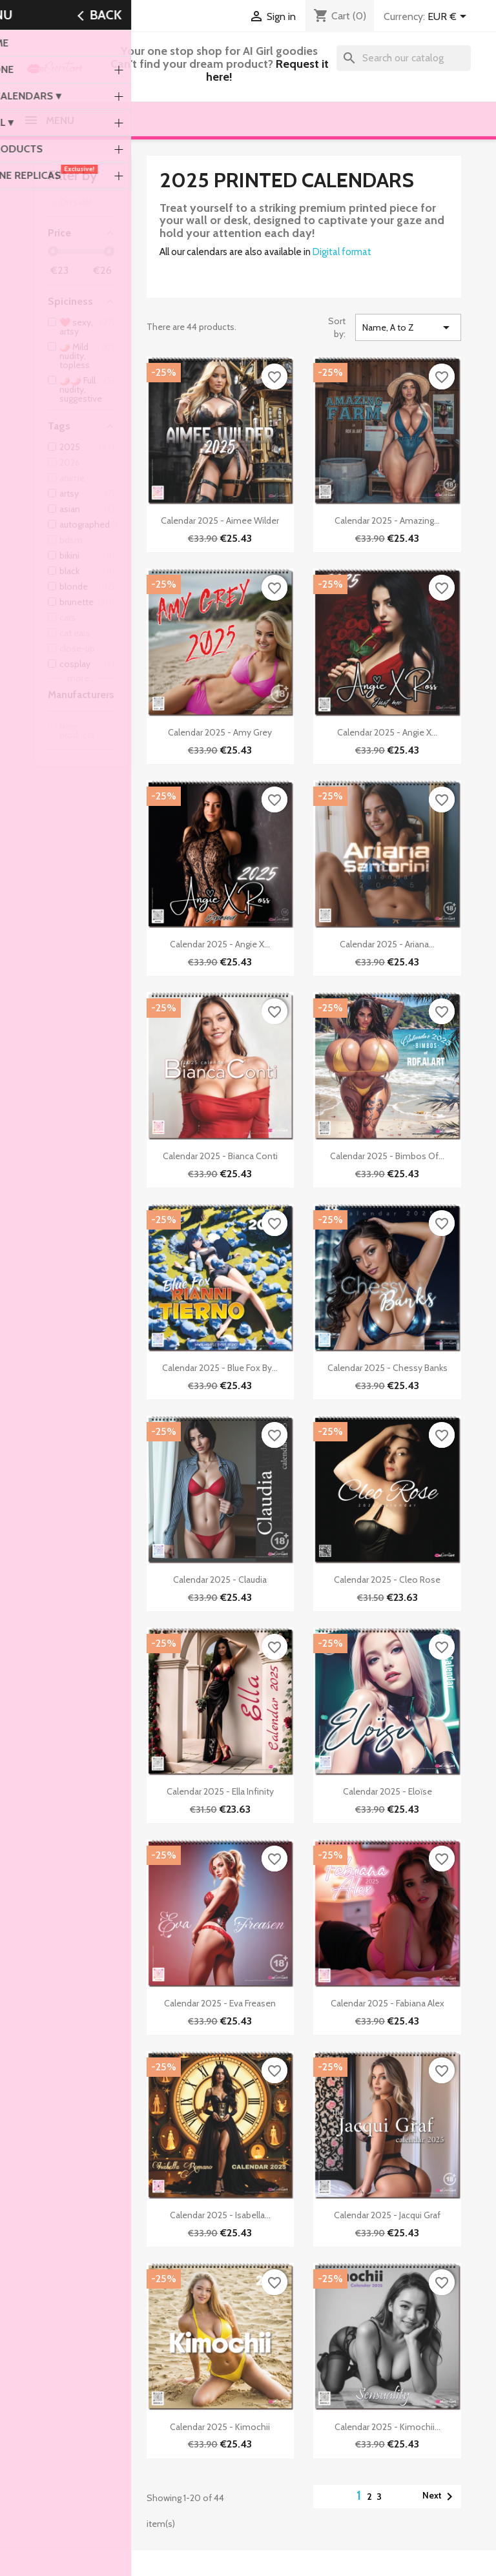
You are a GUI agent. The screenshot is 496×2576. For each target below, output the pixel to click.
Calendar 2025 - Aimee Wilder (220, 520)
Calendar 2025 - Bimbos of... (387, 1156)
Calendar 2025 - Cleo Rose (387, 1579)
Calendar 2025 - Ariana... (387, 944)
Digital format (342, 252)
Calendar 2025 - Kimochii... (387, 2427)
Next (439, 2496)
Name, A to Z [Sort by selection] (408, 327)
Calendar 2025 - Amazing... (387, 520)
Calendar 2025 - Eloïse (387, 1791)
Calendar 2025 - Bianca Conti (220, 1156)
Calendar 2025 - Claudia (220, 1579)
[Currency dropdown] (449, 17)
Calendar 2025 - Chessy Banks (387, 1368)
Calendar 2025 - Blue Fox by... (220, 1368)
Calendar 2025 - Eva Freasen (220, 2003)
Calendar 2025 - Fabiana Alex (387, 2003)
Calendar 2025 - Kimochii (220, 2427)
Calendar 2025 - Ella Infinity (220, 1791)
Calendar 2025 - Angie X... (387, 732)
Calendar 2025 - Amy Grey (220, 732)
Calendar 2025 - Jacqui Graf (387, 2215)
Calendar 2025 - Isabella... (220, 2215)
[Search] (403, 58)
